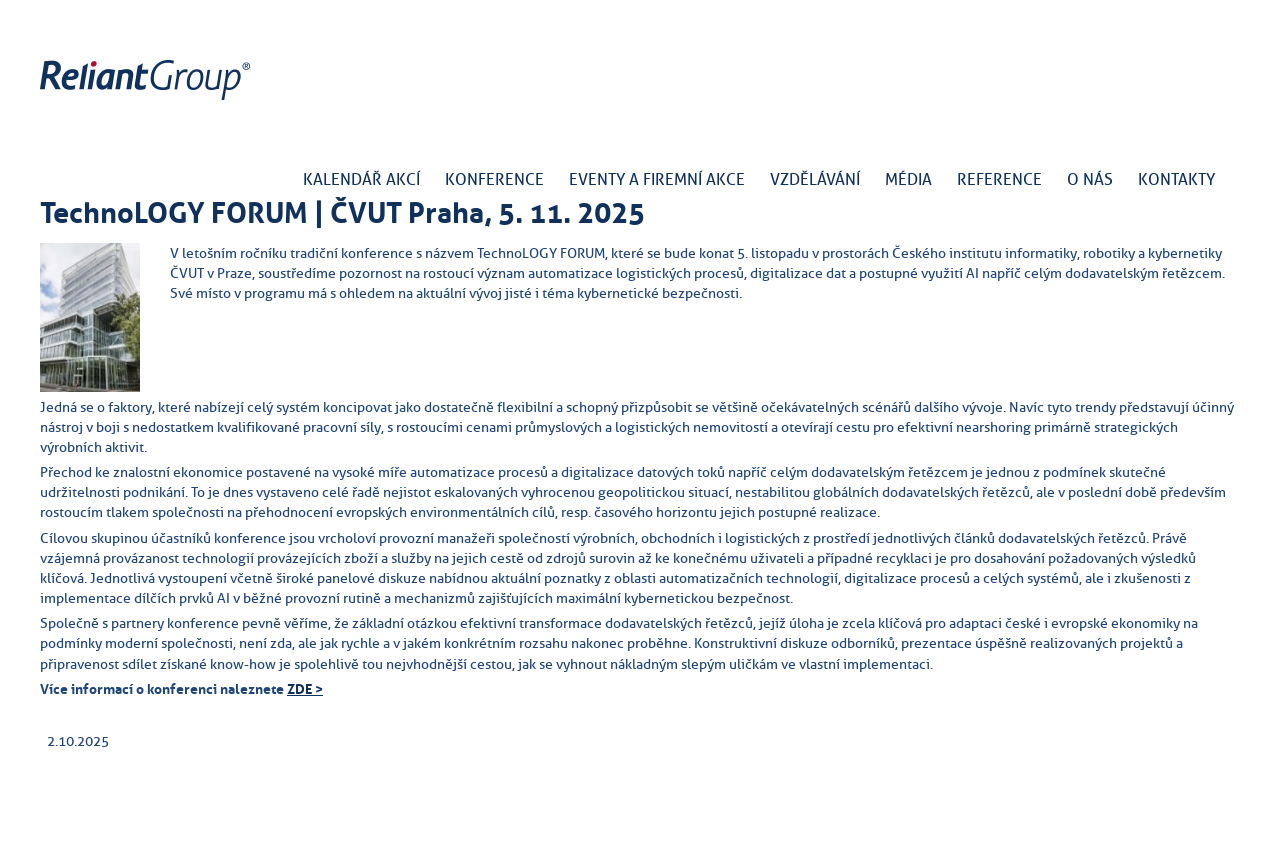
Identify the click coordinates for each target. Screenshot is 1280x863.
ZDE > (305, 689)
